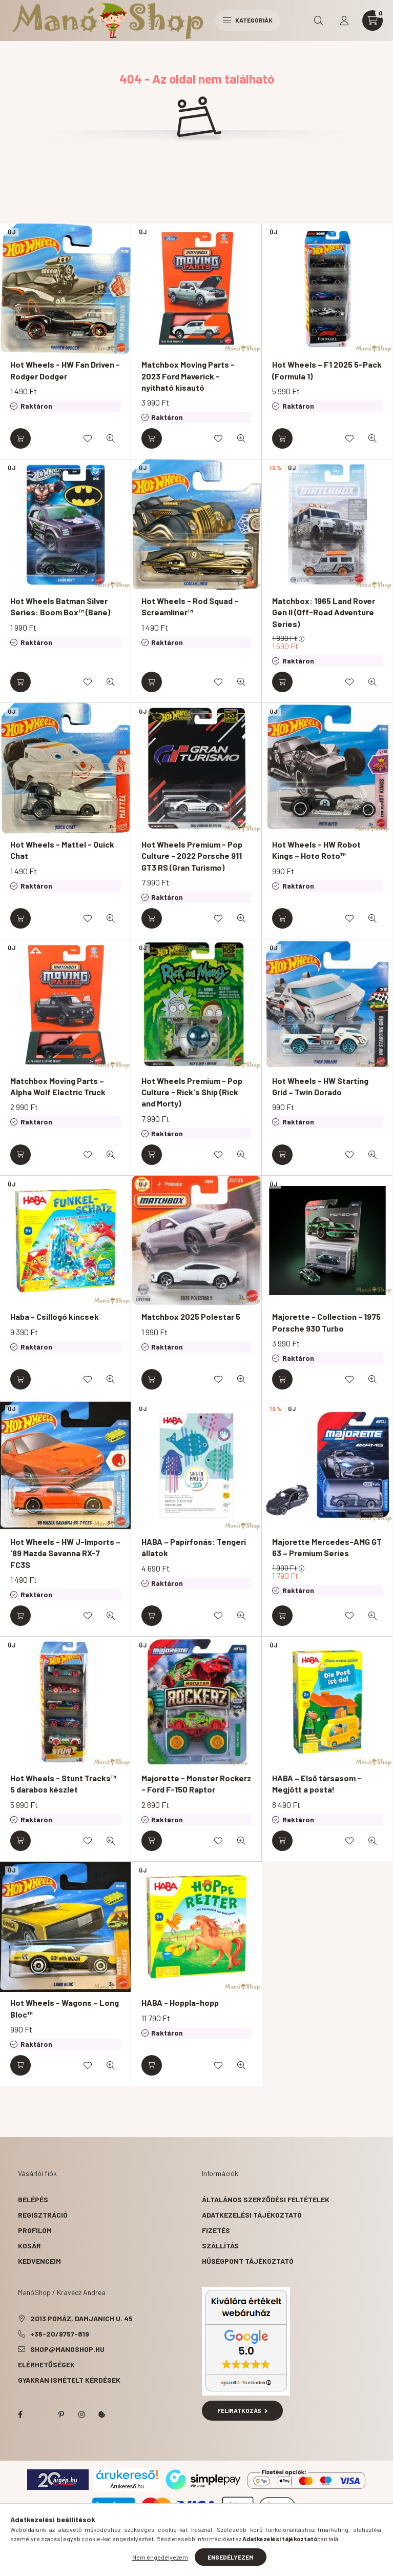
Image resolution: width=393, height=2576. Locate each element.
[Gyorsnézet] (110, 438)
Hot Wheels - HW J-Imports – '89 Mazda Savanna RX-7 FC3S (65, 1553)
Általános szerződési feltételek (265, 2199)
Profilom (35, 2230)
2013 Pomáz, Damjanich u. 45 (81, 2318)
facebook (20, 2414)
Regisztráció (43, 2214)
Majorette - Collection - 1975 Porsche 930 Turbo (326, 1322)
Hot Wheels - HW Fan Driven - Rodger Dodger (65, 369)
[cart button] (372, 20)
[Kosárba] (20, 438)
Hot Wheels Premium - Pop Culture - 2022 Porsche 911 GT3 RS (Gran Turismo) (191, 855)
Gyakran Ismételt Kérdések (69, 2380)
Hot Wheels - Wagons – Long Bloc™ (64, 2008)
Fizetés (216, 2230)
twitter (40, 2414)
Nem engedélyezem (160, 2557)
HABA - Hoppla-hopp (180, 2002)
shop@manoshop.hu (67, 2349)
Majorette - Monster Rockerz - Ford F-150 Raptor (196, 1783)
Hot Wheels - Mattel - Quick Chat (62, 849)
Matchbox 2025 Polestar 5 (190, 1316)
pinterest (61, 2414)
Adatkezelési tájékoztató (252, 2214)
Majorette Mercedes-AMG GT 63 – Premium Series (327, 1547)
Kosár (29, 2245)
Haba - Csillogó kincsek (54, 1316)
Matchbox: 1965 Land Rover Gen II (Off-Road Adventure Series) (323, 612)
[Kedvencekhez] (87, 438)
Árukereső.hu (126, 2486)
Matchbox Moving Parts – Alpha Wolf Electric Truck (58, 1086)
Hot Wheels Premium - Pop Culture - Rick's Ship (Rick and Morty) (191, 1092)
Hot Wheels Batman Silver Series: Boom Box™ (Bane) (60, 606)
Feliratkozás (242, 2410)
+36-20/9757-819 (59, 2333)
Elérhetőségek (46, 2364)
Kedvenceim (39, 2261)
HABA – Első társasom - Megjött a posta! (316, 1783)
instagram (81, 2414)
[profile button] (344, 20)
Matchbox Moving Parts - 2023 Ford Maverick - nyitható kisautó (188, 375)
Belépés (33, 2199)
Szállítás (220, 2245)
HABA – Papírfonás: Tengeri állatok (193, 1547)
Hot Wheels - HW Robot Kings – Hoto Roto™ (316, 849)
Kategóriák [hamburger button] (248, 20)
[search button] (318, 20)
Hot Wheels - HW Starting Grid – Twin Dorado (320, 1086)
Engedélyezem (231, 2557)
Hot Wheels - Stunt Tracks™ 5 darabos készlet (63, 1783)
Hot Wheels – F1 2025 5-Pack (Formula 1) (327, 369)
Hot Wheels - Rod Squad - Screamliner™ (189, 606)
